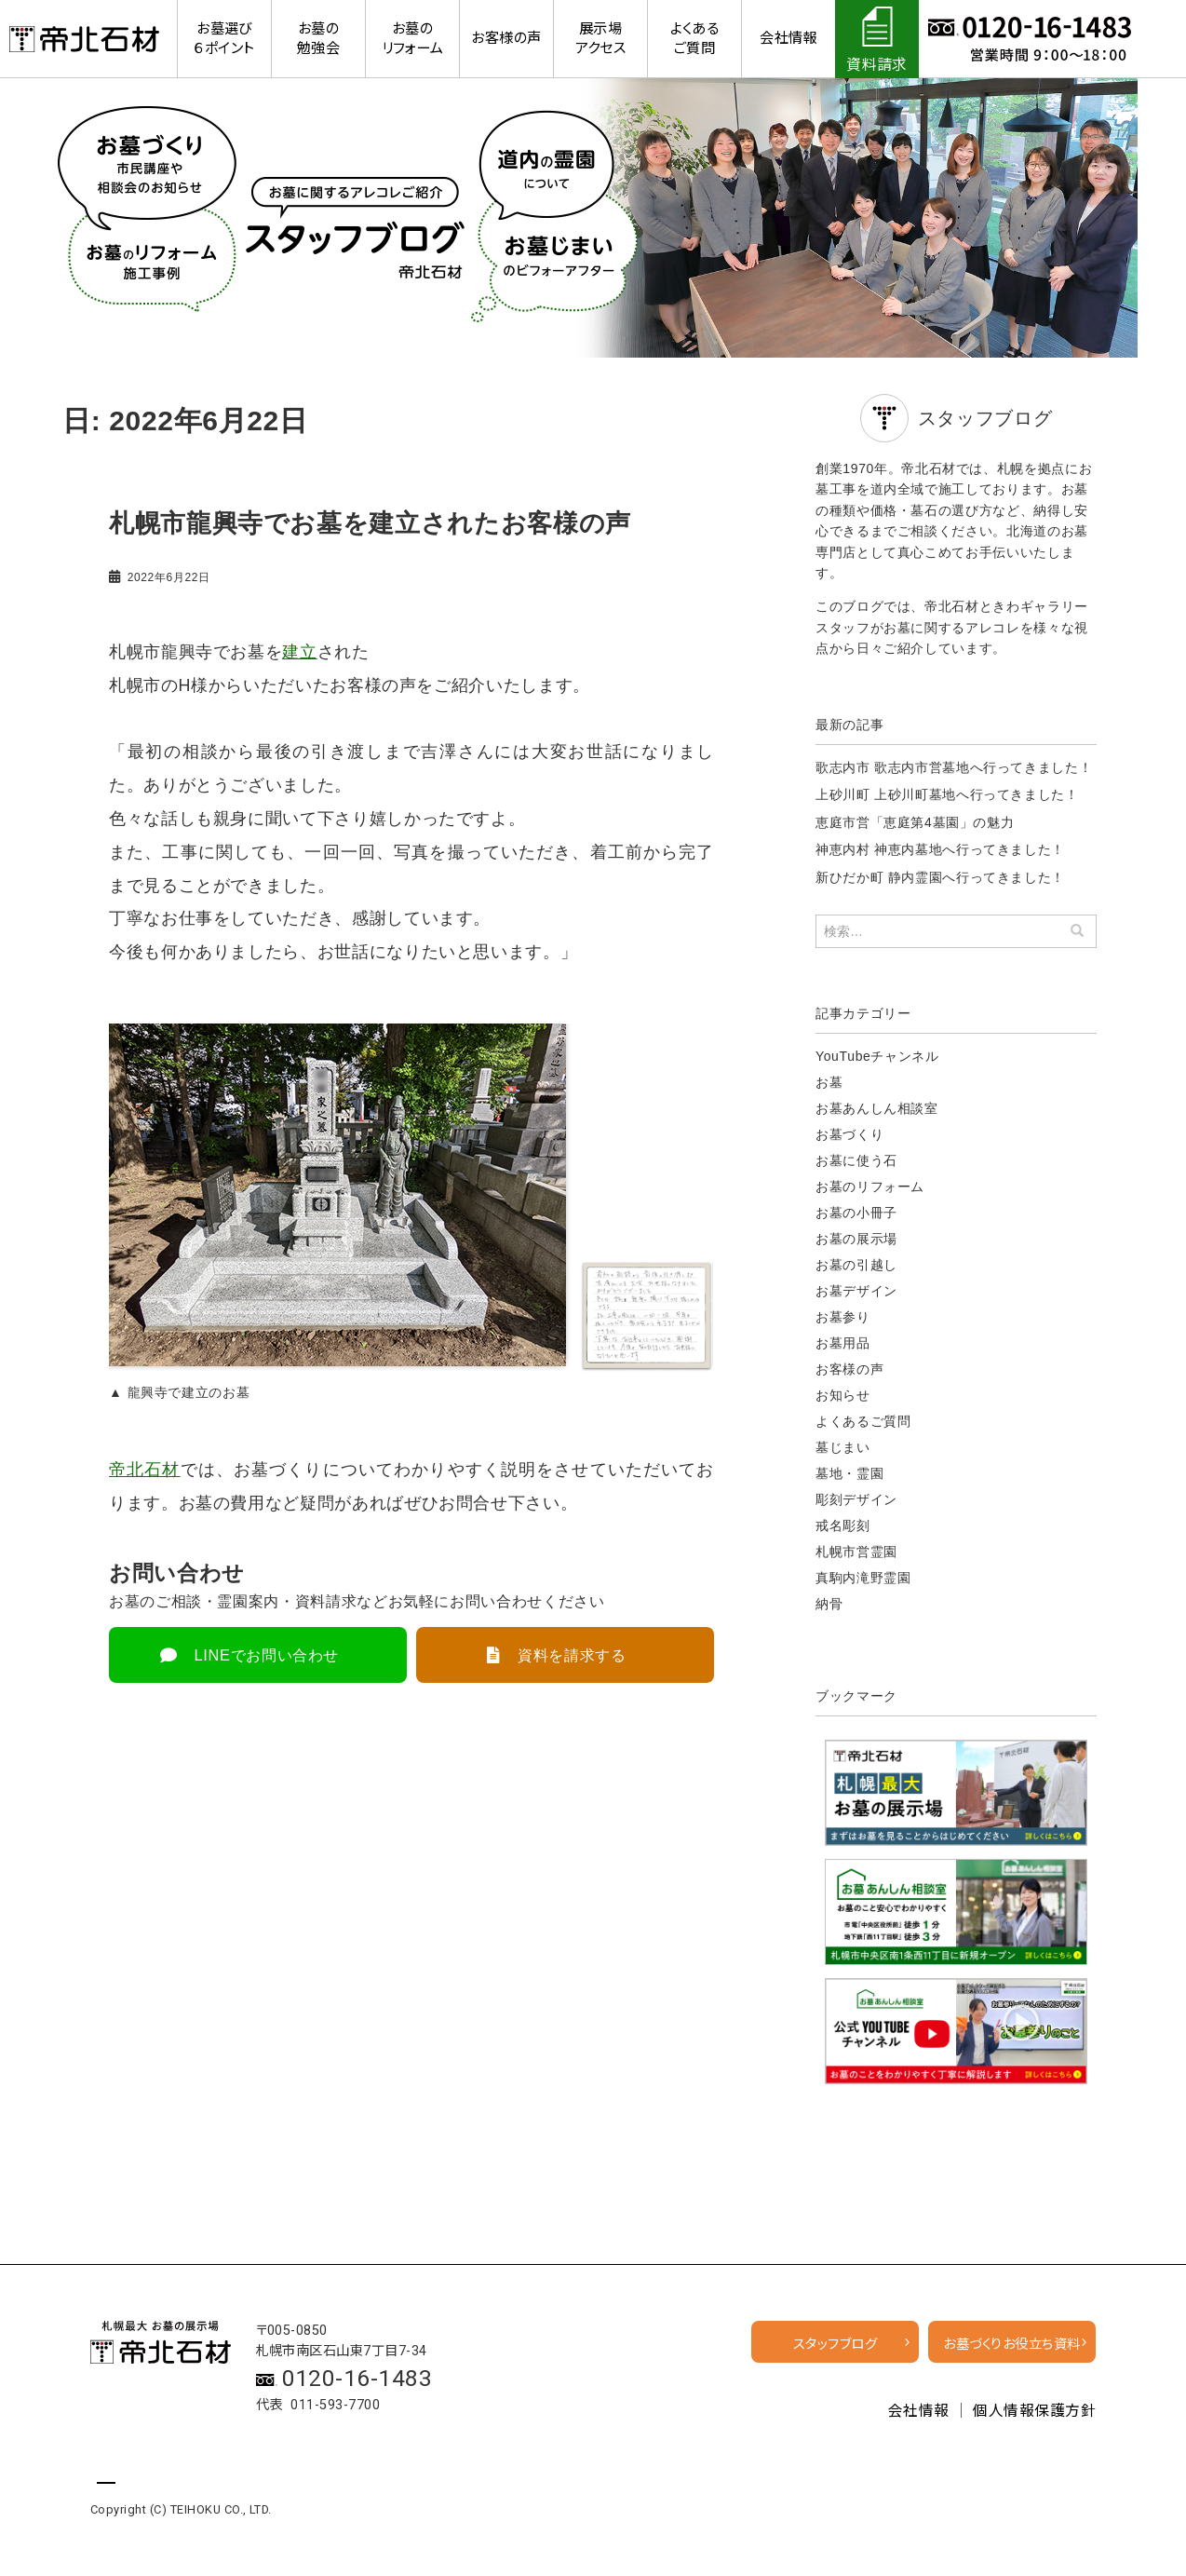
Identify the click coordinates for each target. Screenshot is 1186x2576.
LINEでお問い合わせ (267, 1654)
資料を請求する (572, 1654)
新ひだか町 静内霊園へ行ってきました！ (940, 877)
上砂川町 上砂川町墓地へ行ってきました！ (947, 794)
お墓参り (842, 1316)
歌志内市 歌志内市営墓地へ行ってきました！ (953, 767)
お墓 (828, 1082)
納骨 (828, 1603)
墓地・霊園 (849, 1473)
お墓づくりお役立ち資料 (1011, 2344)
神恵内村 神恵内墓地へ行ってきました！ (940, 849)
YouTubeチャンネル (877, 1056)
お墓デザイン (856, 1290)
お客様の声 (849, 1369)
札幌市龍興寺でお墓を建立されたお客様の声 (361, 523)
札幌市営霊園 (856, 1551)
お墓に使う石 (856, 1160)
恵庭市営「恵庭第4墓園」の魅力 (914, 822)
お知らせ (842, 1395)
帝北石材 (145, 1468)
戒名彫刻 (842, 1525)
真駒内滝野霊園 (862, 1577)
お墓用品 (842, 1342)
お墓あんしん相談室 (876, 1108)
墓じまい (842, 1447)
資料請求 (877, 65)
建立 (299, 651)
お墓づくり (849, 1134)
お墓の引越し (856, 1264)
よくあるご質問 (862, 1421)
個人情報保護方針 (1034, 2411)
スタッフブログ (835, 2344)
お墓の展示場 (856, 1238)
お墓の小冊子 (856, 1212)
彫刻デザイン (856, 1499)
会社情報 (919, 2411)
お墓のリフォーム (869, 1186)
